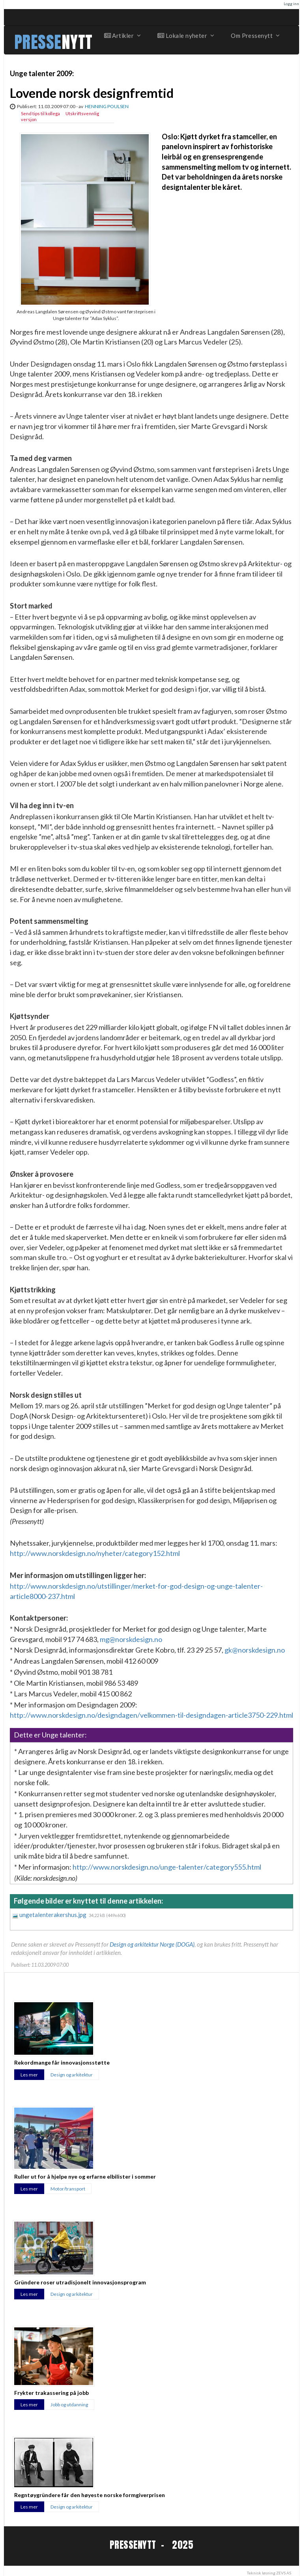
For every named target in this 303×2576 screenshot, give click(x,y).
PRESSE (38, 42)
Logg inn (291, 3)
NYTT (77, 42)
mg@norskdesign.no (131, 1639)
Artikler (122, 35)
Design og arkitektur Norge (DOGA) (152, 1944)
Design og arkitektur (71, 2075)
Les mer (29, 2075)
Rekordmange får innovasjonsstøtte (62, 2062)
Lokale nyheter (185, 35)
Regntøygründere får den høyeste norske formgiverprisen (89, 2495)
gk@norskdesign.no (254, 1650)
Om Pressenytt (255, 35)
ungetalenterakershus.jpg (53, 1914)
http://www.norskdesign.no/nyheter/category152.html (95, 1553)
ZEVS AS (283, 2572)
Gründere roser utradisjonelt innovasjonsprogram (80, 2282)
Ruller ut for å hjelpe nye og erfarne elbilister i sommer (85, 2176)
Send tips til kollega (40, 113)
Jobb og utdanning (69, 2405)
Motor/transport (67, 2189)
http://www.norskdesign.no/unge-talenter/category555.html (167, 1867)
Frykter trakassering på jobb (51, 2392)
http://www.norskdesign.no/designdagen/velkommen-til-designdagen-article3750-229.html (151, 1715)
